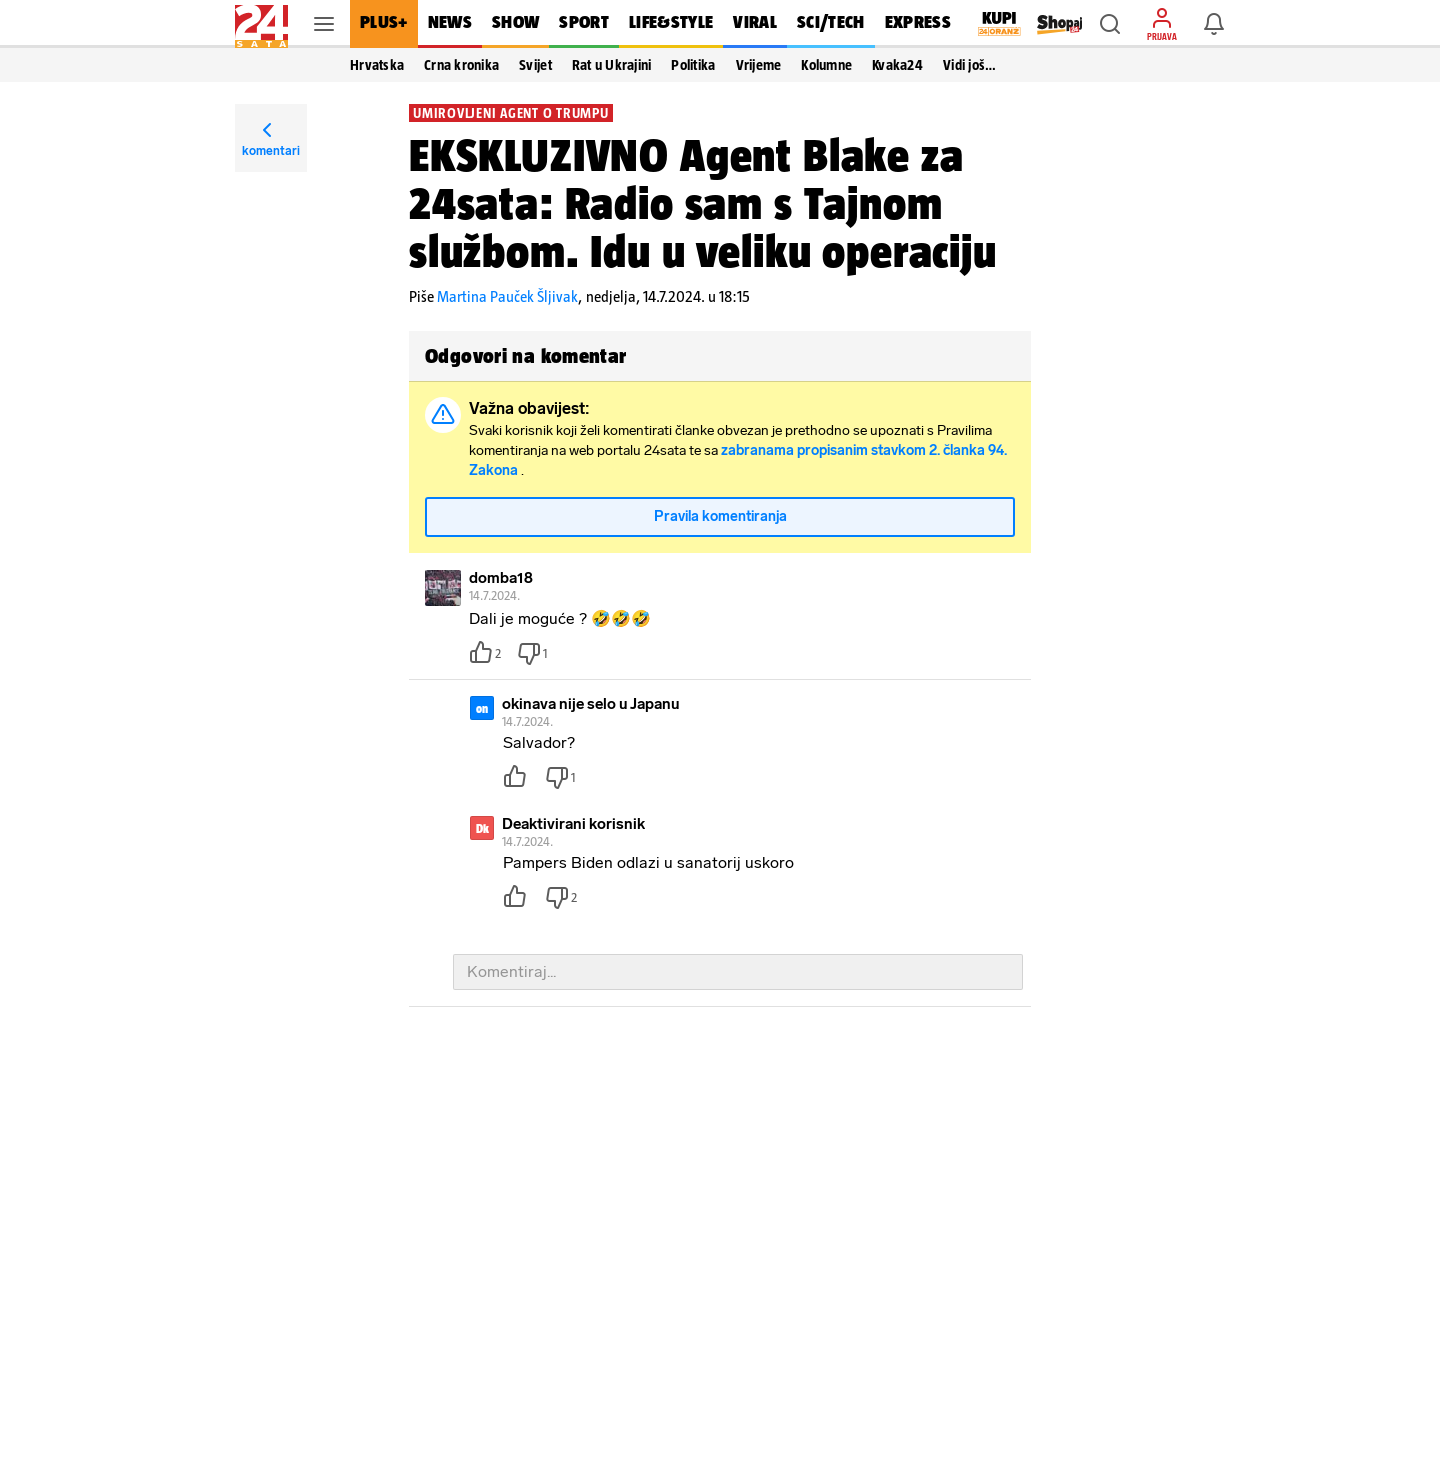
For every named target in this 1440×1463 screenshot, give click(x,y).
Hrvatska (377, 65)
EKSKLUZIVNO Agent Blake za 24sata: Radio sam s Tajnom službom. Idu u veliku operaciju (703, 203)
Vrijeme (759, 65)
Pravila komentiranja (720, 516)
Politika (693, 65)
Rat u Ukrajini (612, 65)
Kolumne (826, 65)
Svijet (535, 65)
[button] (1110, 24)
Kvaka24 (897, 65)
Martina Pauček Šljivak (507, 296)
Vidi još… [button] (969, 65)
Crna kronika (461, 65)
